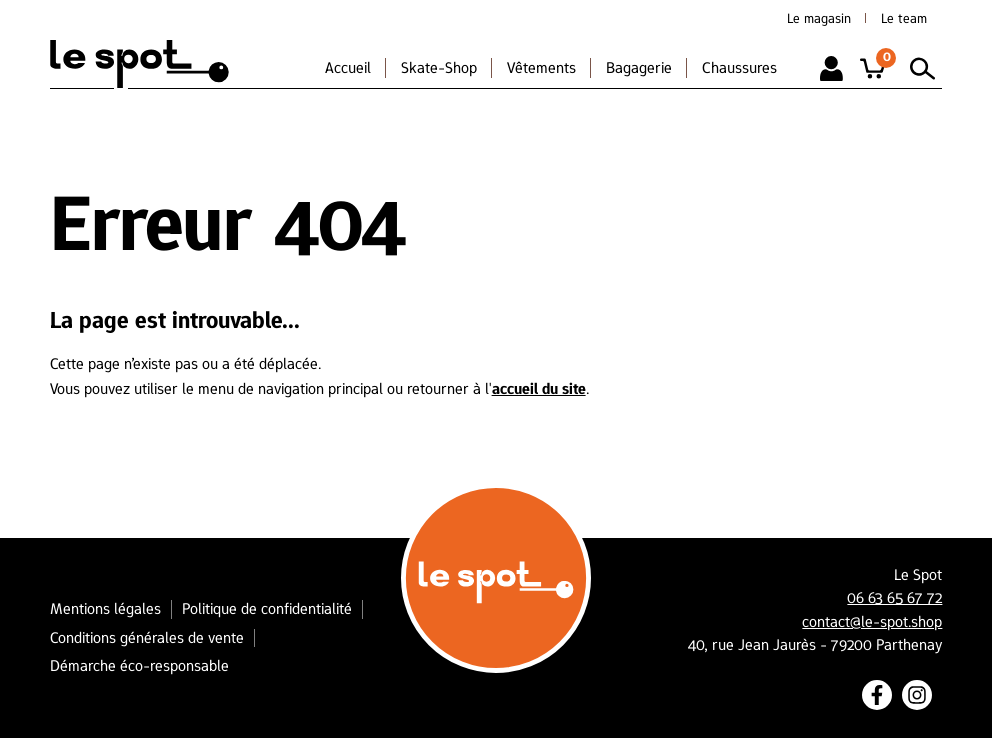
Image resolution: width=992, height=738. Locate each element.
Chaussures (739, 67)
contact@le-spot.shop (872, 622)
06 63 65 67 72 (894, 598)
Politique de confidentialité (267, 608)
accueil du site (539, 388)
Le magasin (819, 18)
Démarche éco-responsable (139, 665)
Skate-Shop (439, 67)
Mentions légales (105, 608)
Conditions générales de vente (147, 637)
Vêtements (541, 67)
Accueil (348, 67)
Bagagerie (639, 67)
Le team (904, 18)
